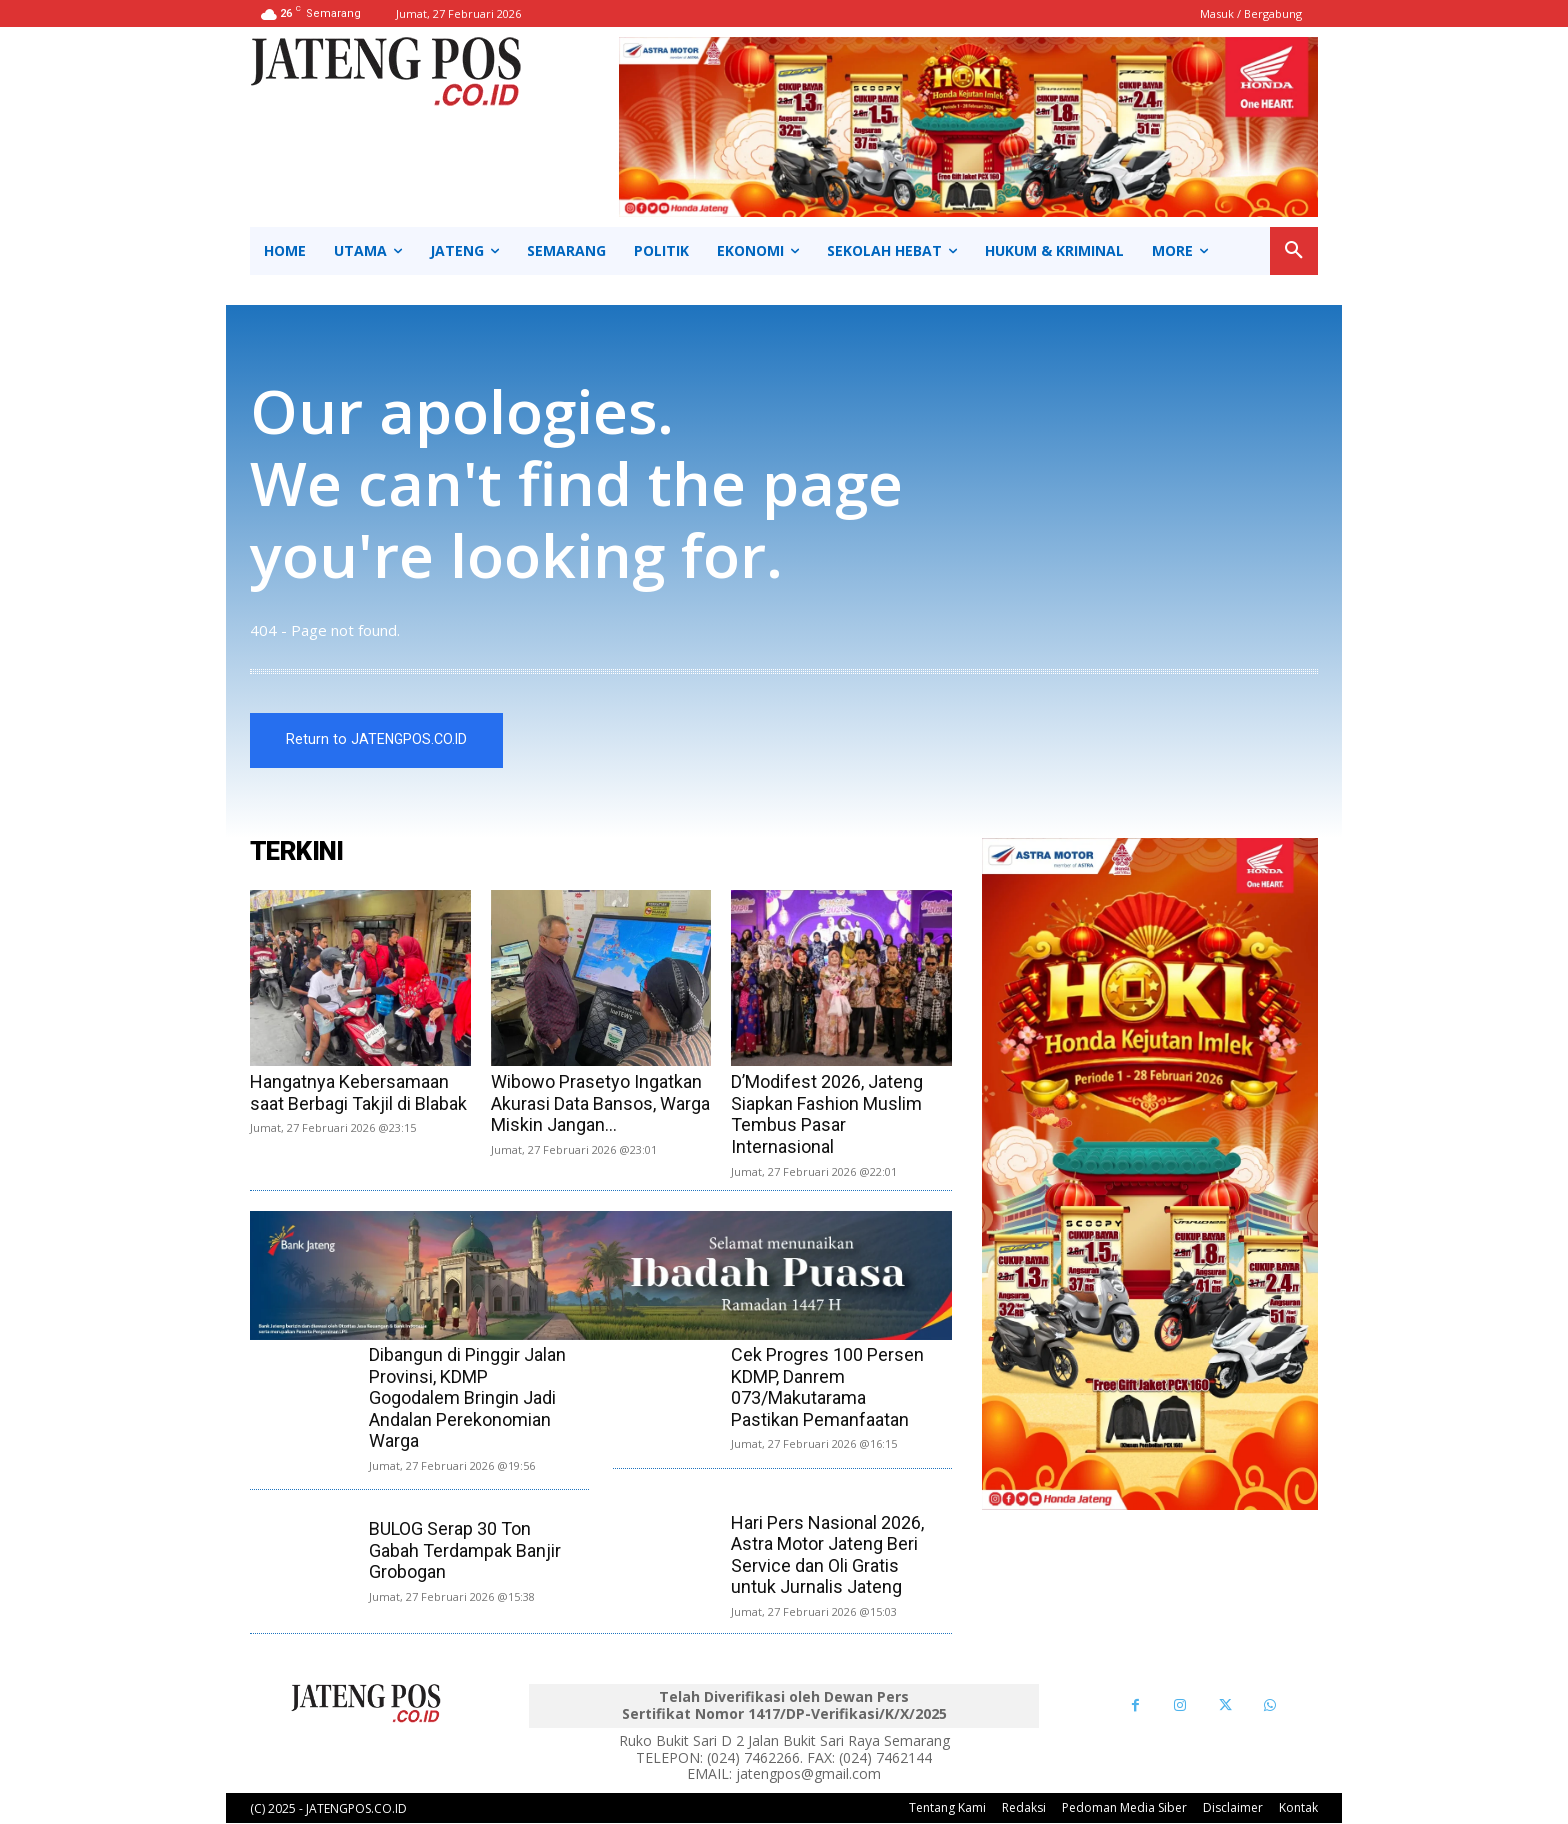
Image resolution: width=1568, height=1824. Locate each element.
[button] (1294, 251)
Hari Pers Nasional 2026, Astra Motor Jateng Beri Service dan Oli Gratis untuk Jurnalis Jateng (827, 1555)
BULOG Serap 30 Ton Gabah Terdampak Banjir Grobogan (465, 1550)
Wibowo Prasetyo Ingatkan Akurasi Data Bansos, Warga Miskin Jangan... (600, 1103)
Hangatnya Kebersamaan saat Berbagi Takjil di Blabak (358, 1092)
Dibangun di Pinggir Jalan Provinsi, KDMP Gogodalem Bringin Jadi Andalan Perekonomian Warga (467, 1397)
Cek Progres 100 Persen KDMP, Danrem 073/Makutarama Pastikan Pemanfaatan (827, 1387)
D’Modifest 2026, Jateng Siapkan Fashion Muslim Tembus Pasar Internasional (827, 1114)
